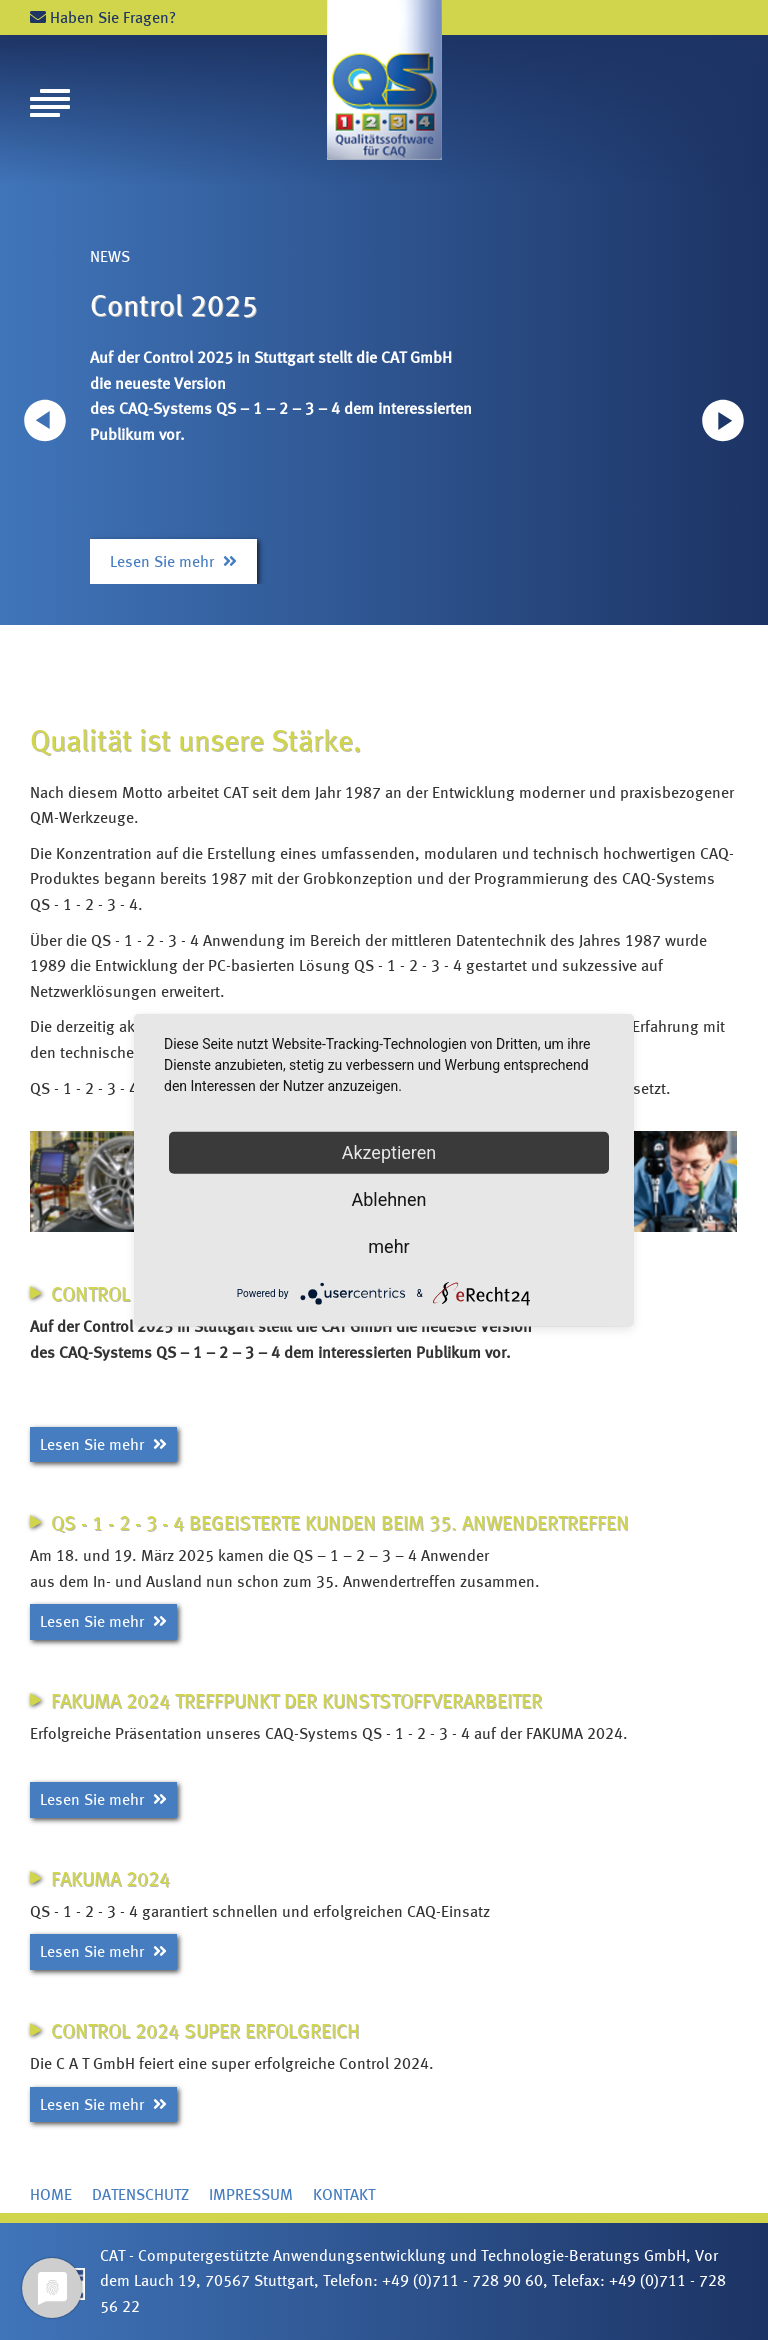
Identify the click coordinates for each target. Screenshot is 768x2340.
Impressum (251, 2194)
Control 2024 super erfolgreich (205, 2031)
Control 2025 (174, 305)
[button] (723, 420)
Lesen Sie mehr (173, 561)
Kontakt (344, 2194)
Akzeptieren (389, 1152)
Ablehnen (388, 1199)
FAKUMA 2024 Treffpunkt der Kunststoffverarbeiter (296, 1701)
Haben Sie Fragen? (103, 17)
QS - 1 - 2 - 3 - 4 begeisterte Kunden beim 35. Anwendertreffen (340, 1523)
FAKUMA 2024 (110, 1879)
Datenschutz (140, 2194)
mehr (388, 1246)
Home (51, 2194)
